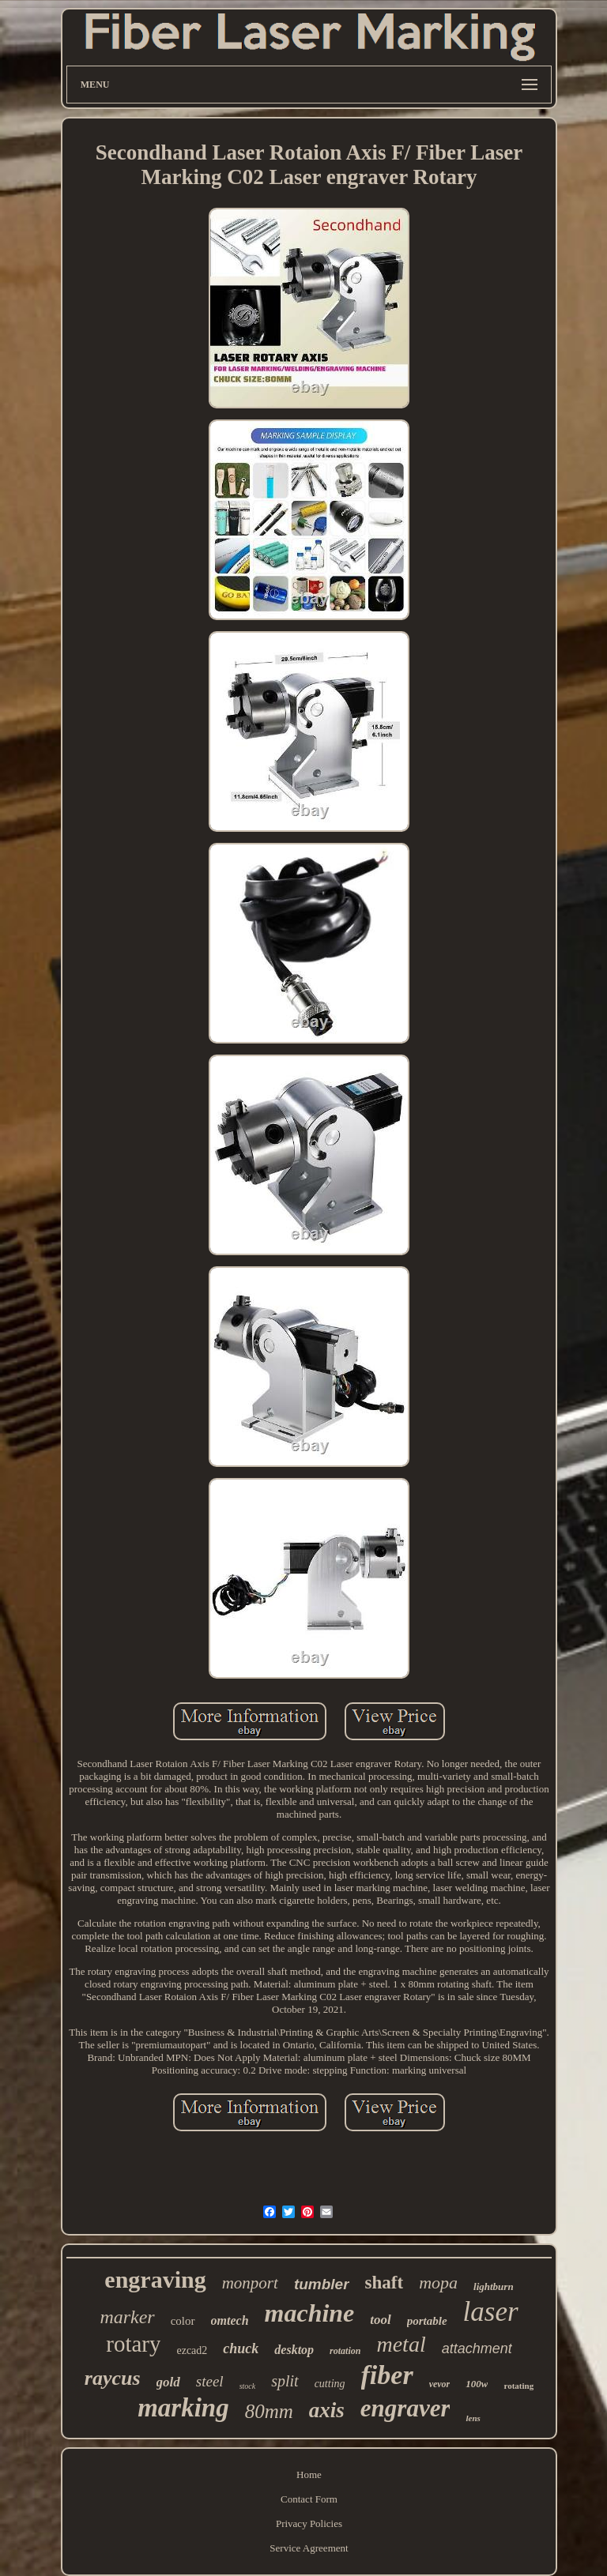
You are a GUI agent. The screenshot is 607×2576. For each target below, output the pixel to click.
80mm (269, 2411)
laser (490, 2311)
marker (127, 2317)
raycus (113, 2378)
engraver (405, 2408)
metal (400, 2344)
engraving (154, 2279)
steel (210, 2381)
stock (247, 2386)
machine (310, 2313)
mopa (438, 2282)
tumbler (321, 2284)
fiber (387, 2375)
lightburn (493, 2286)
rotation (345, 2350)
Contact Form (309, 2499)
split (284, 2381)
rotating (518, 2385)
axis (327, 2410)
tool (380, 2319)
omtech (230, 2320)
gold (168, 2382)
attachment (477, 2348)
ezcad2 (191, 2350)
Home (309, 2474)
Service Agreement (309, 2548)
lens (473, 2418)
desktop (294, 2349)
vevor (440, 2384)
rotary (133, 2343)
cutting (330, 2384)
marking (183, 2408)
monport (250, 2282)
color (183, 2321)
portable (427, 2321)
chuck (240, 2348)
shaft (384, 2282)
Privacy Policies (309, 2523)
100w (477, 2384)
